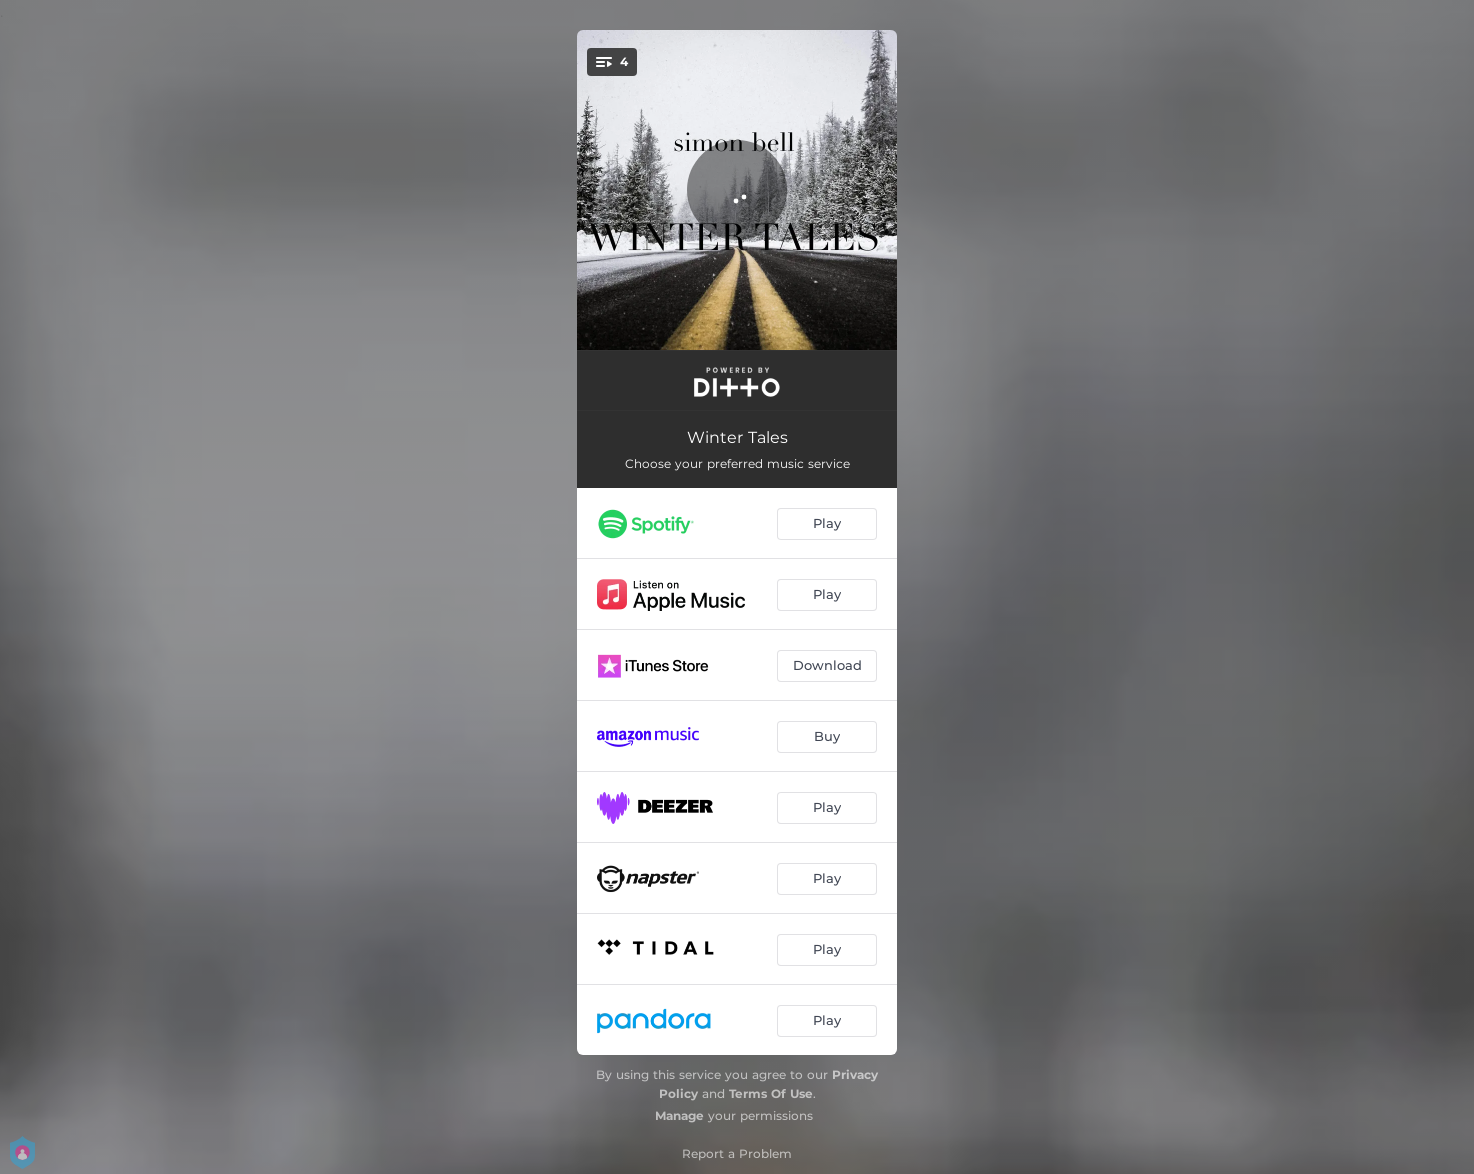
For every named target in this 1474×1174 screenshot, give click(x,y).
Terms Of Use (771, 1093)
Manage (679, 1115)
